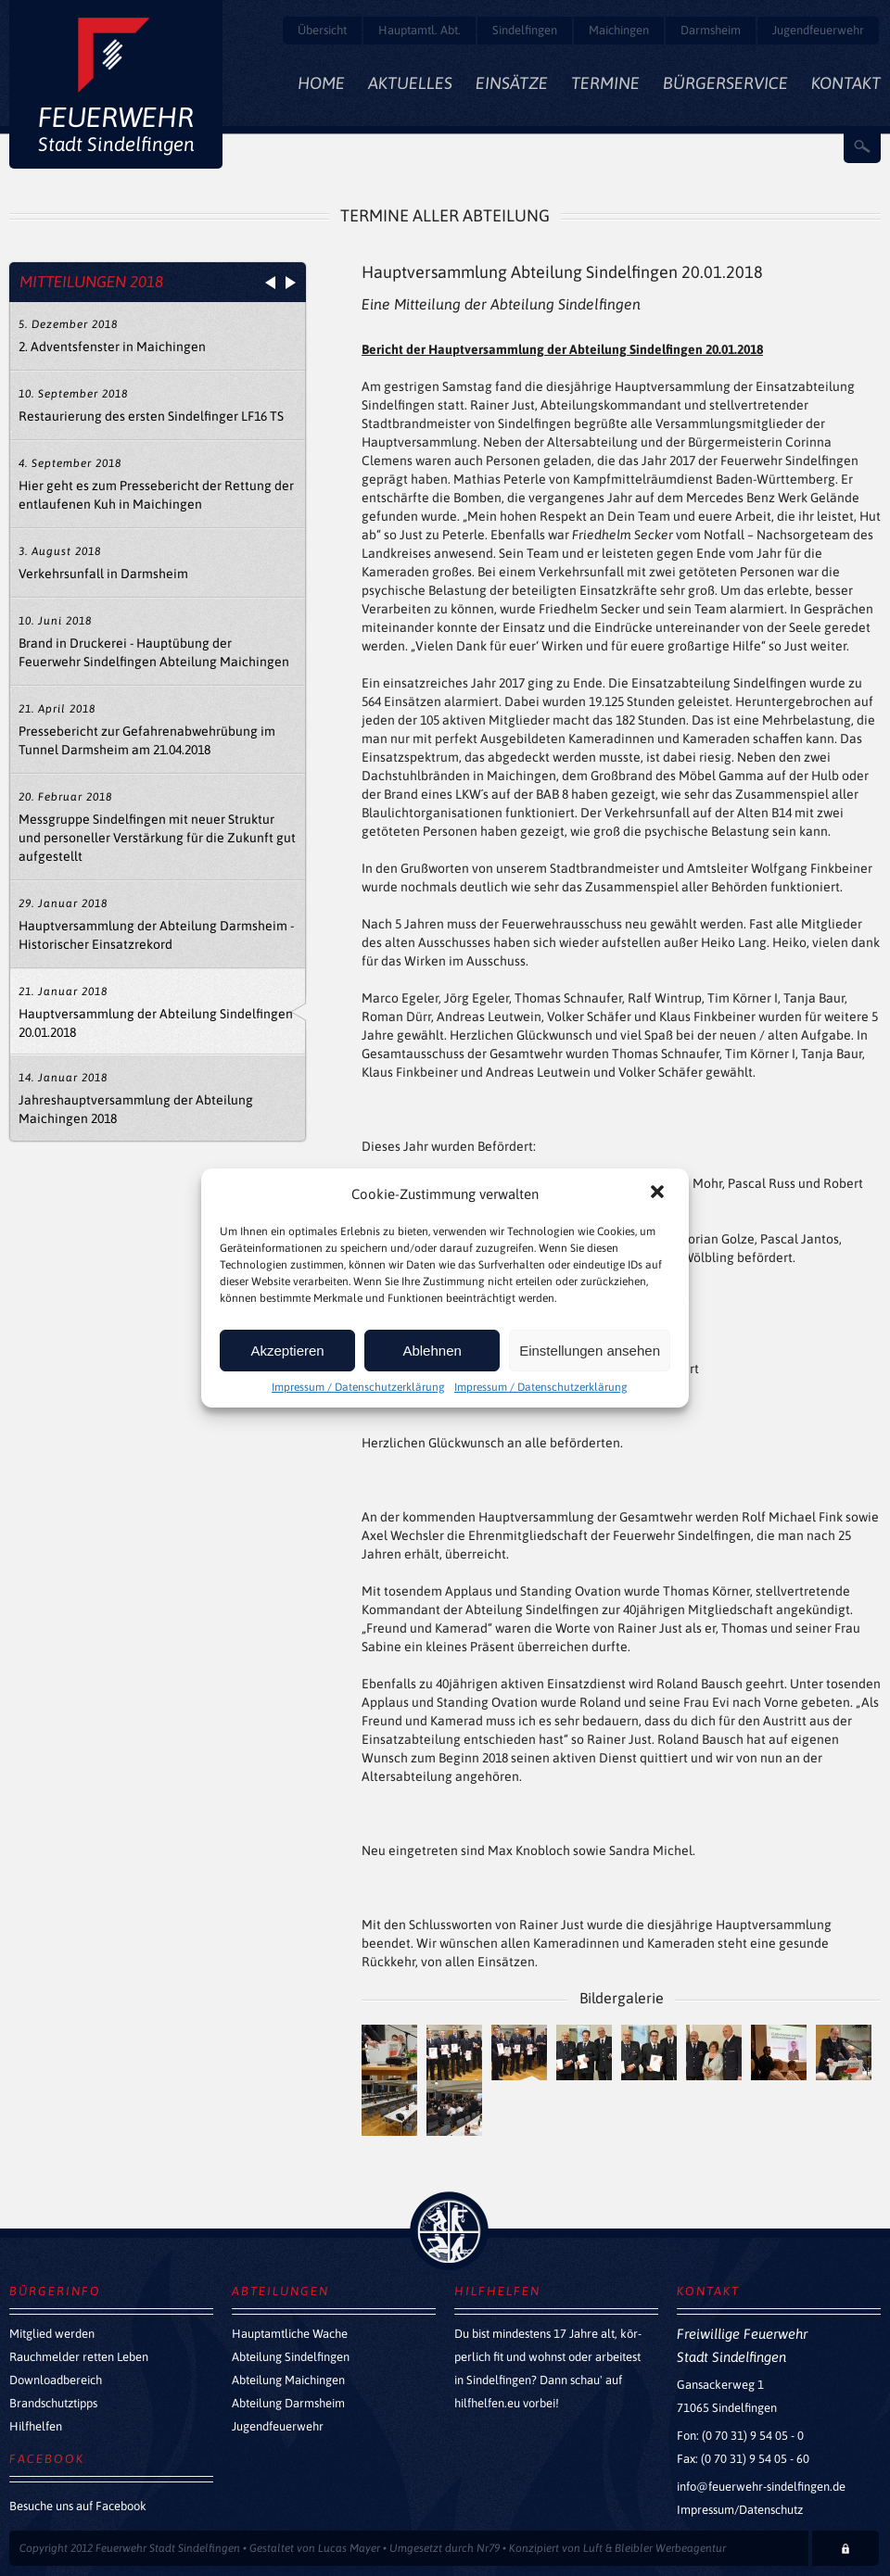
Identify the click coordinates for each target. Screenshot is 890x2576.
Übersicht (322, 30)
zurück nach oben (449, 2230)
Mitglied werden (52, 2334)
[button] (659, 1193)
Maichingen (619, 30)
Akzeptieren (287, 1350)
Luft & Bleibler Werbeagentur (654, 2548)
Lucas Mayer (349, 2548)
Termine (605, 83)
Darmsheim (710, 30)
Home (321, 83)
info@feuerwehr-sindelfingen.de (761, 2487)
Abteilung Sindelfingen (291, 2357)
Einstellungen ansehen (589, 1350)
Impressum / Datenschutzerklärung (358, 1387)
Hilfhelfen (35, 2426)
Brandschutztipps (53, 2403)
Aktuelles (410, 83)
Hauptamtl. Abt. (419, 30)
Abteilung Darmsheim (288, 2403)
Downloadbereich (55, 2380)
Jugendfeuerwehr (818, 30)
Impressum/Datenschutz (740, 2510)
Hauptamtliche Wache (290, 2334)
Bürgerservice (725, 83)
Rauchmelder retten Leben (78, 2357)
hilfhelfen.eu (487, 2403)
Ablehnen (431, 1350)
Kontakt (846, 83)
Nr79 (488, 2548)
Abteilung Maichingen (288, 2380)
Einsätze (512, 83)
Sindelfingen (524, 30)
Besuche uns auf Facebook (77, 2506)
